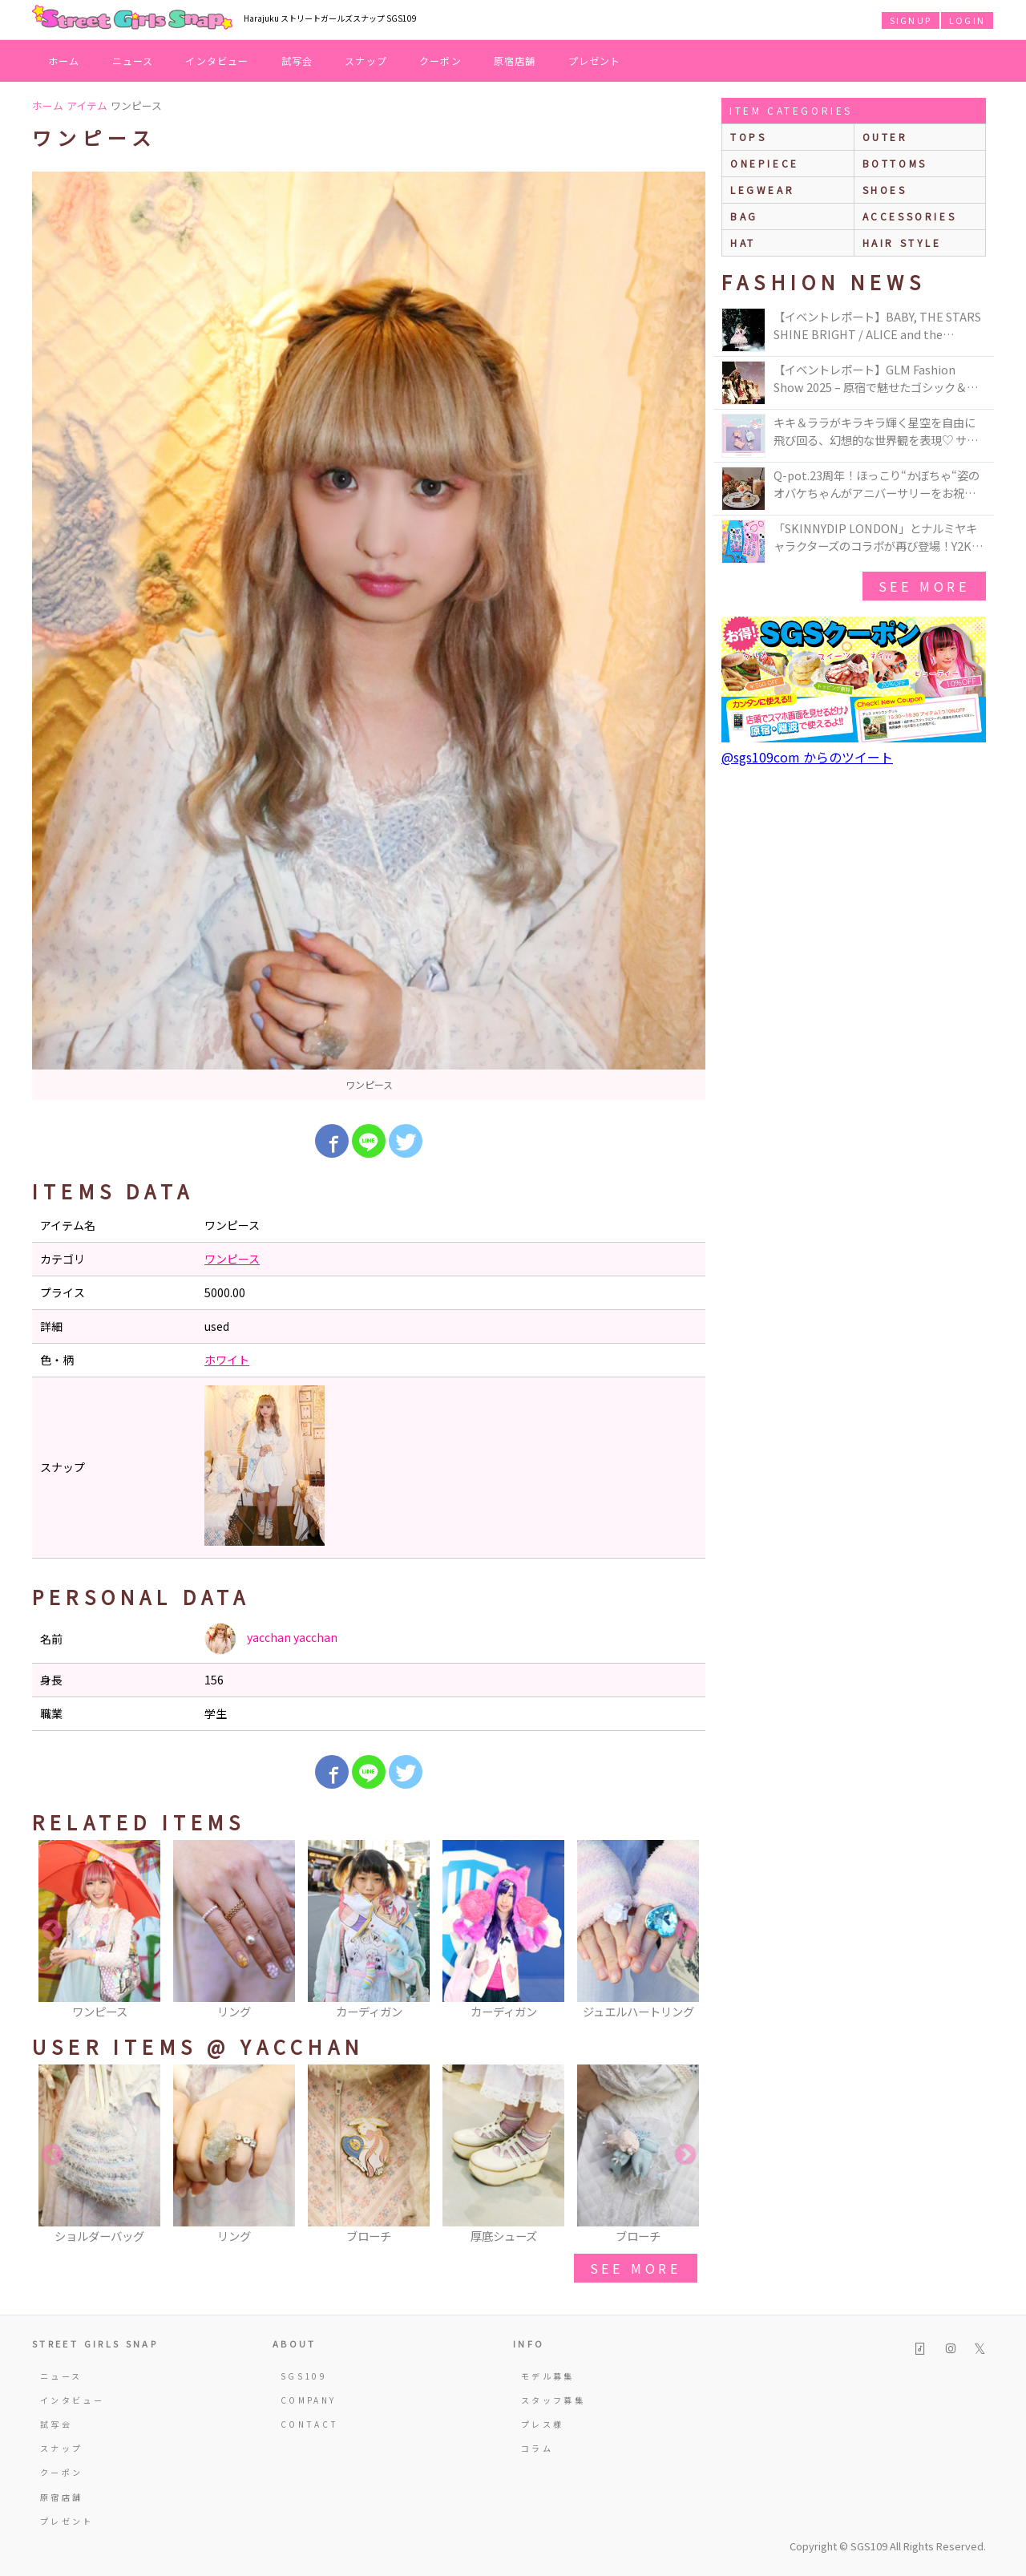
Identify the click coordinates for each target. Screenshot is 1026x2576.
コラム (537, 2448)
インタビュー (216, 60)
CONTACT (310, 2424)
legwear (762, 189)
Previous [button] (52, 1931)
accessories (909, 216)
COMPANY (309, 2400)
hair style (902, 242)
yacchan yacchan (270, 1639)
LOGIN (967, 20)
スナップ (366, 60)
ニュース (133, 60)
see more (635, 2268)
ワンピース (232, 1259)
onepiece (764, 163)
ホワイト (226, 1360)
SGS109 (304, 2376)
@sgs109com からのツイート (807, 756)
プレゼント (594, 60)
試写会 (297, 60)
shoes (884, 189)
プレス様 (542, 2424)
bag (744, 216)
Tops (748, 137)
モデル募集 (548, 2376)
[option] (368, 636)
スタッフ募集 (553, 2400)
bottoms (894, 163)
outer (885, 137)
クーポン (440, 60)
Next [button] (685, 1931)
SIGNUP (910, 20)
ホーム (64, 60)
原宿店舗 (515, 60)
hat (743, 242)
